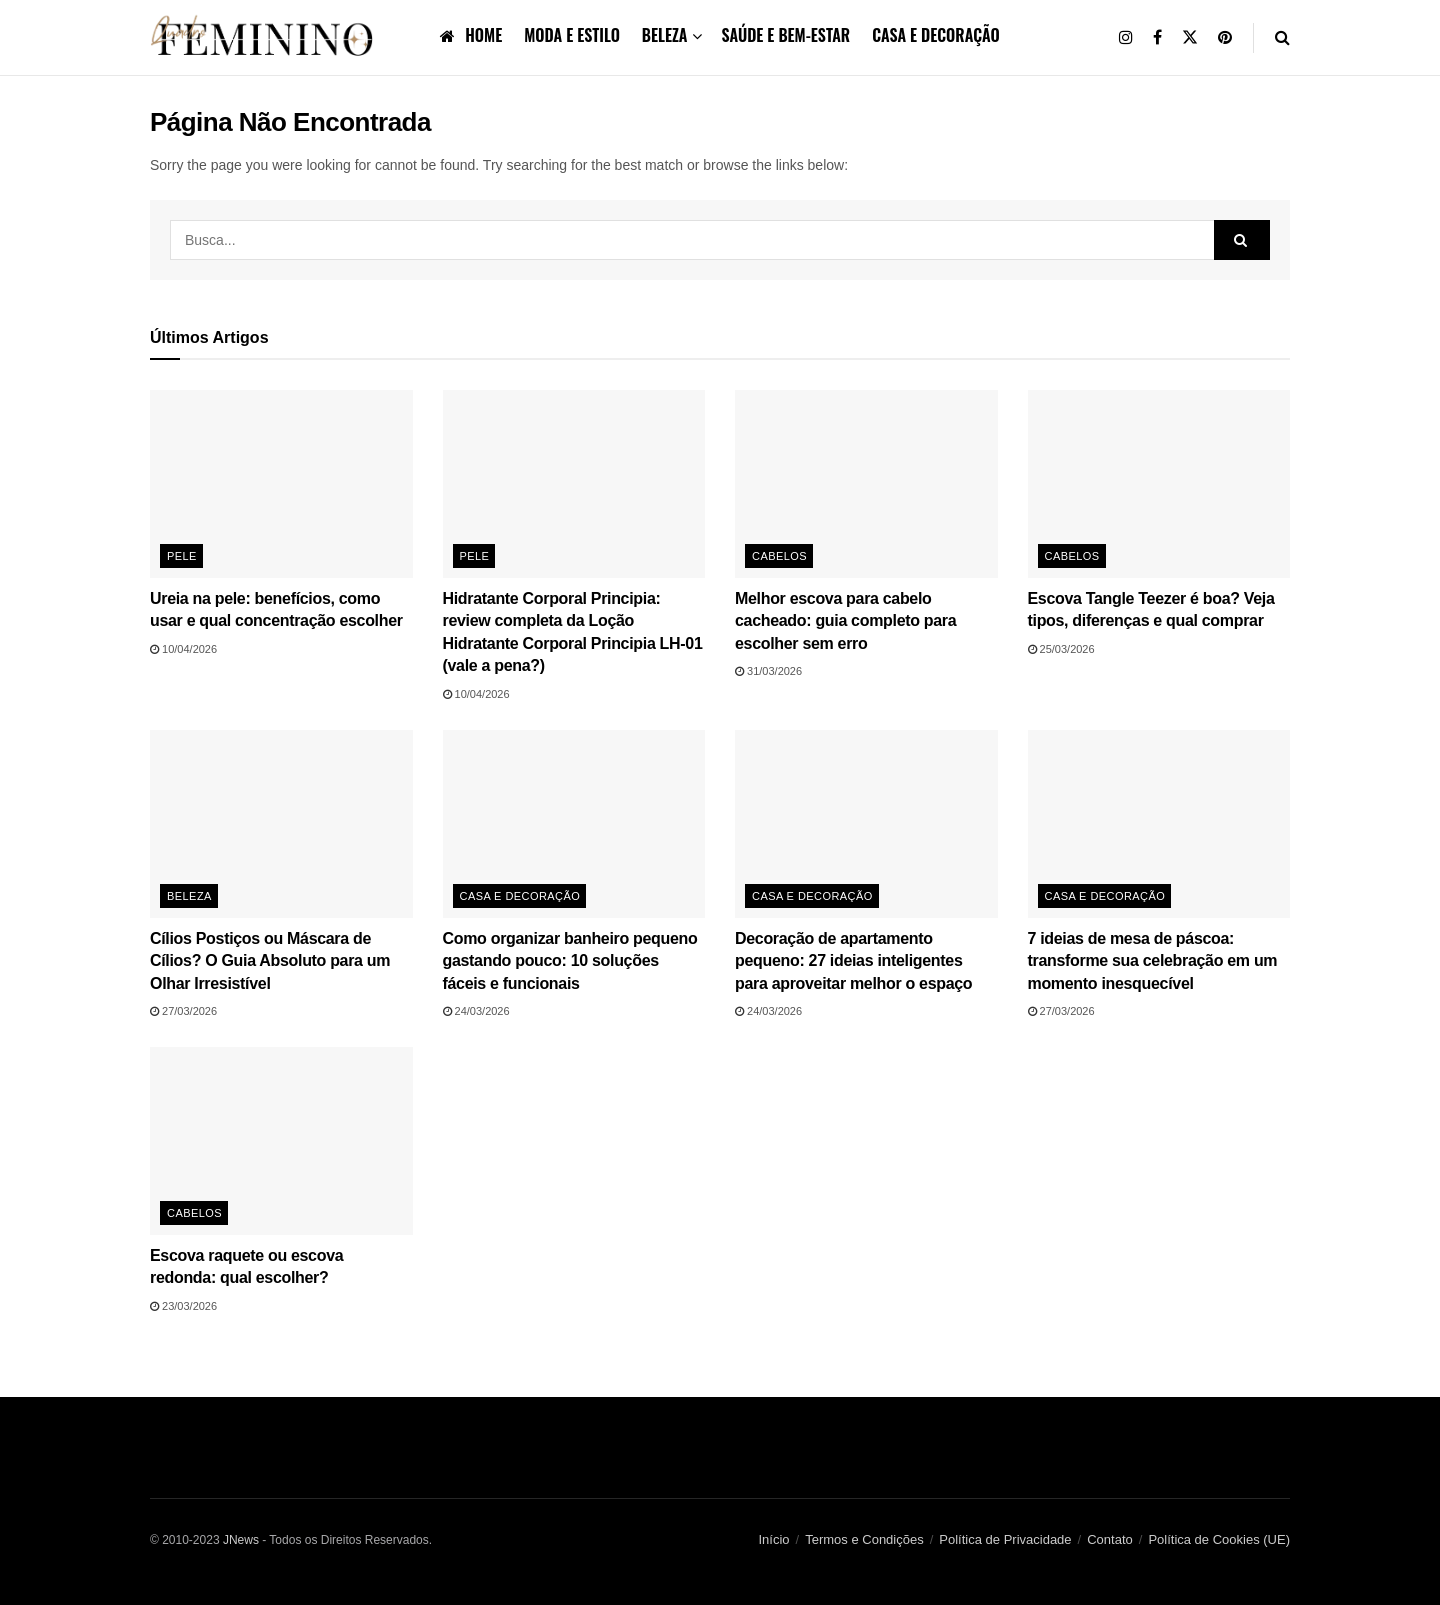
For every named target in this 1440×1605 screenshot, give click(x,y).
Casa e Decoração (936, 35)
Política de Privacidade (1005, 1539)
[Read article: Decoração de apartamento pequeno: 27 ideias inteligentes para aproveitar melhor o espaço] (866, 824)
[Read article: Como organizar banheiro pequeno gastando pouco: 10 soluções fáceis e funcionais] (574, 824)
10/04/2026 (183, 649)
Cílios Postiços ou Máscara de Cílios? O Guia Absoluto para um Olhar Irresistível (270, 961)
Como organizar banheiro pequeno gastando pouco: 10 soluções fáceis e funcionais (570, 961)
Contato (1110, 1539)
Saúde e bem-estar (785, 35)
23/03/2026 (183, 1306)
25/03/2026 (1061, 649)
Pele (182, 556)
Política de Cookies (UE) (1219, 1539)
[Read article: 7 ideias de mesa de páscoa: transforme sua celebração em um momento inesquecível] (1159, 824)
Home (471, 35)
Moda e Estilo (572, 35)
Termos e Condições (864, 1539)
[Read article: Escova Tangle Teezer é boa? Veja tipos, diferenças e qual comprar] (1159, 484)
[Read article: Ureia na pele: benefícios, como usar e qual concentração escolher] (281, 484)
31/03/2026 (768, 671)
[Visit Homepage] (265, 38)
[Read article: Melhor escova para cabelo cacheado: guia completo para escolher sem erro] (866, 484)
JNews (241, 1540)
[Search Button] (1282, 37)
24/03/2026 (476, 1011)
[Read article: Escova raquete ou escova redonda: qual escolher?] (281, 1141)
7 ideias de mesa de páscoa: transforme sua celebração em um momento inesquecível (1153, 961)
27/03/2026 (183, 1011)
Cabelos (779, 556)
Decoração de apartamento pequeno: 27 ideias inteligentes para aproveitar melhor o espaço (853, 961)
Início (774, 1539)
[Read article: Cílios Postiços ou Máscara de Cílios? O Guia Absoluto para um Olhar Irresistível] (281, 824)
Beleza (665, 35)
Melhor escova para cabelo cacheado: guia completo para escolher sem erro (845, 621)
